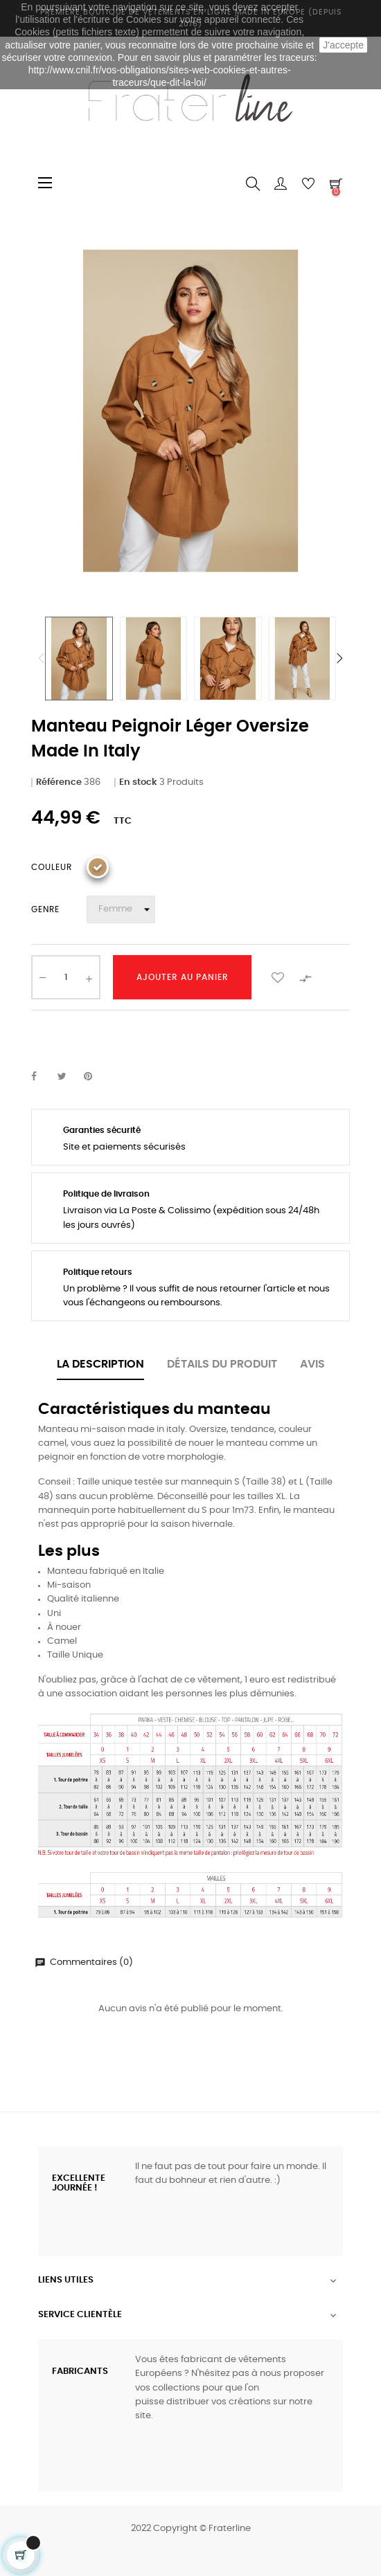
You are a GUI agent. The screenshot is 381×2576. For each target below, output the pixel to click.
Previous (41, 658)
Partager (41, 1077)
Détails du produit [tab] (222, 1364)
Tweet (67, 1077)
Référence (59, 782)
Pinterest (94, 1077)
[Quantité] (65, 977)
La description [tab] (100, 1364)
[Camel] (98, 867)
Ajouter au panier (182, 977)
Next (339, 658)
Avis (312, 1364)
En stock (138, 782)
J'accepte (343, 45)
